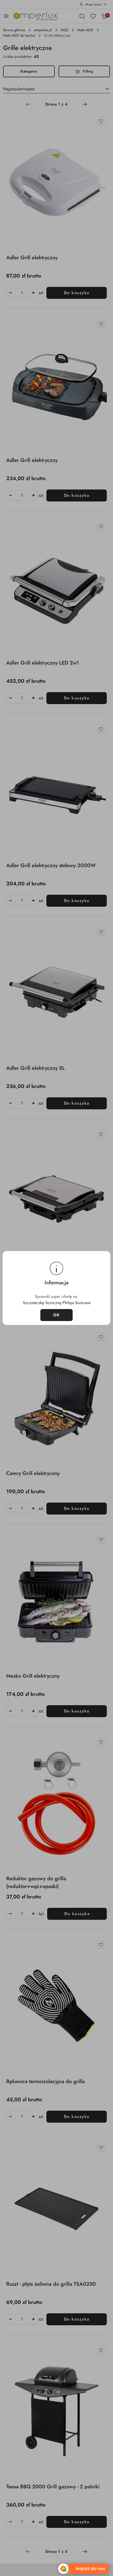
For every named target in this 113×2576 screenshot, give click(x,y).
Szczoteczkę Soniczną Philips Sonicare (56, 1303)
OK (56, 1315)
